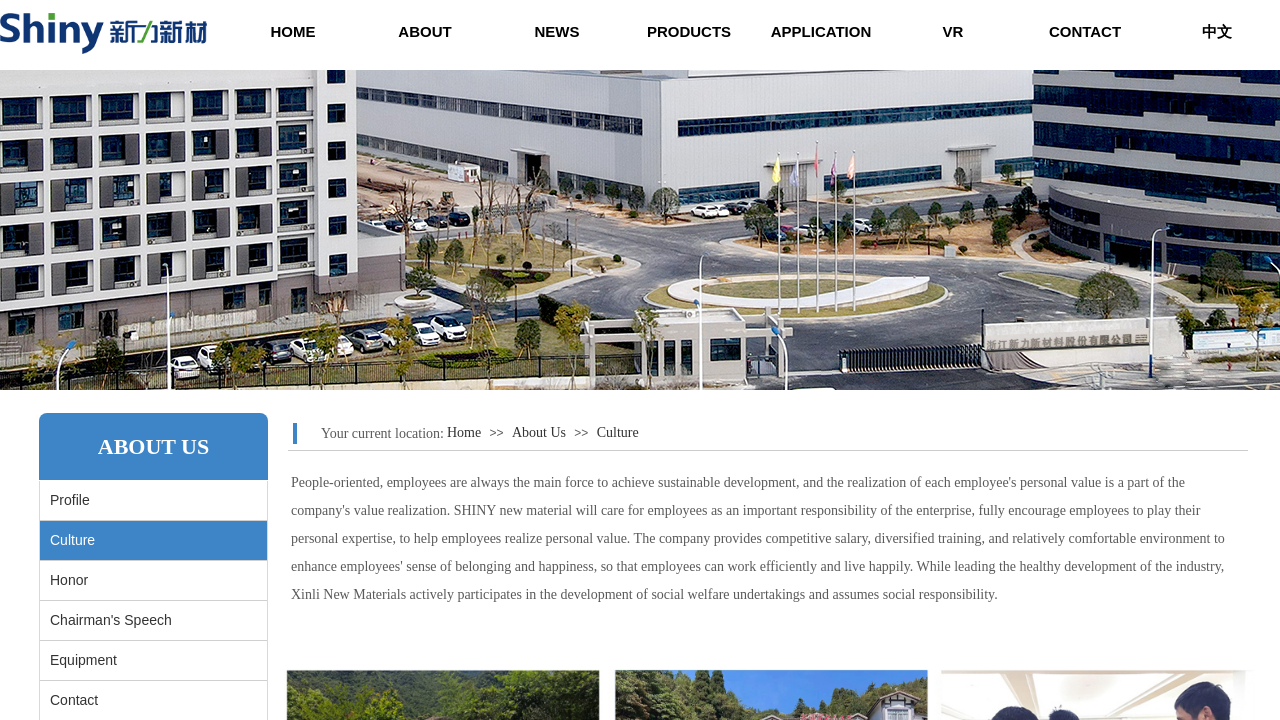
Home (464, 432)
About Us (539, 432)
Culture (618, 432)
